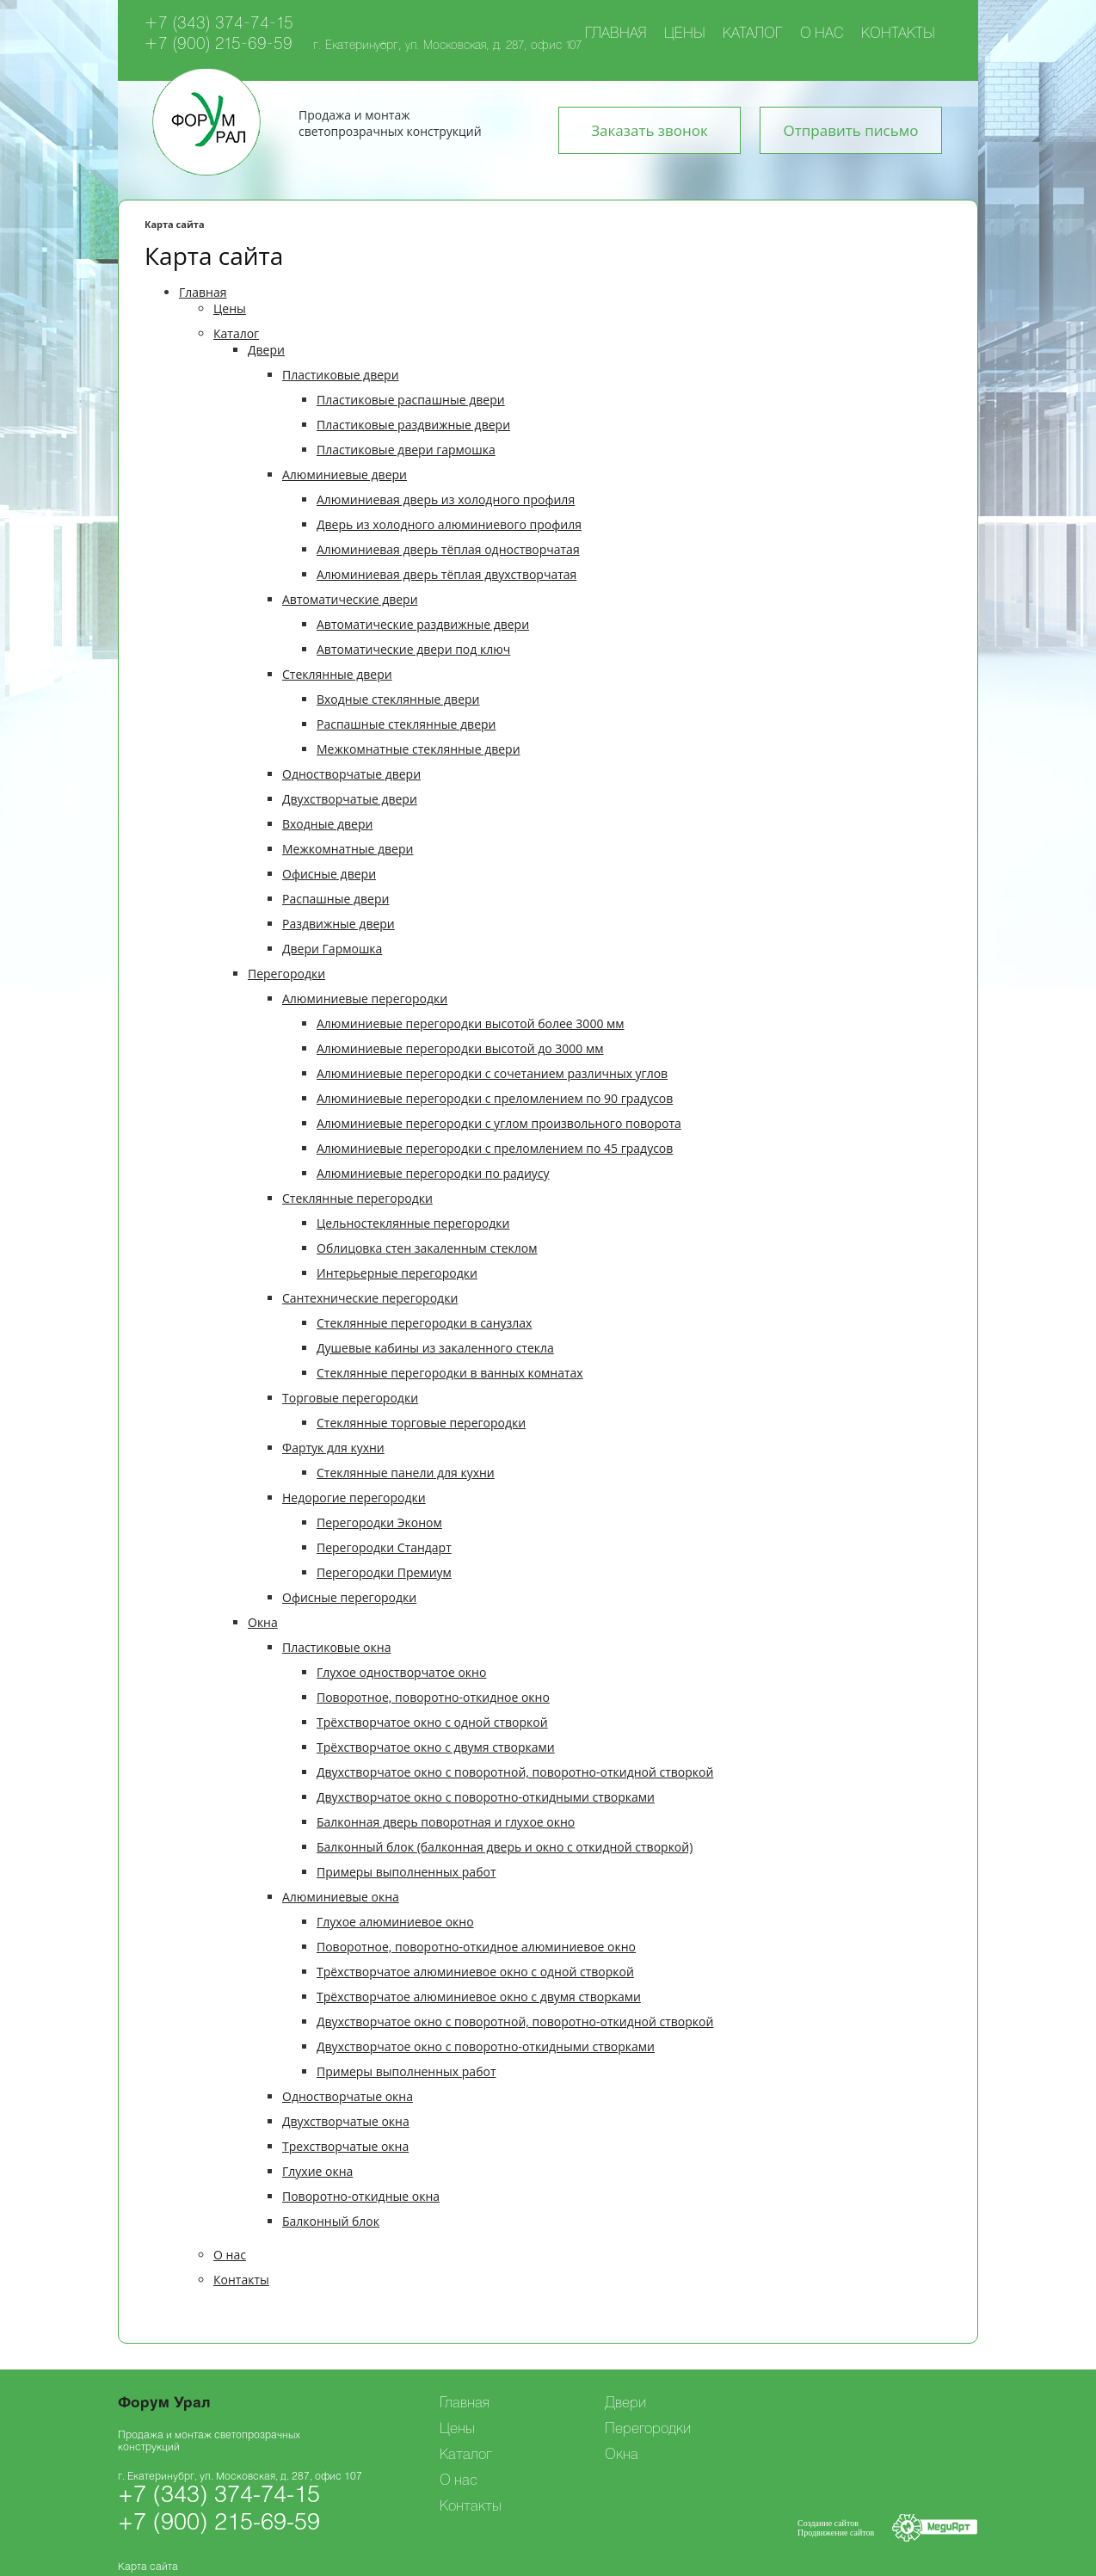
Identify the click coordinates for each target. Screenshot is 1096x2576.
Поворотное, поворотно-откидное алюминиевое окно (476, 1946)
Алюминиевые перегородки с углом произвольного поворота (499, 1123)
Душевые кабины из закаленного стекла (435, 1348)
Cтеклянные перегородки (357, 1198)
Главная (616, 34)
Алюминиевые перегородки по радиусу (433, 1173)
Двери (266, 350)
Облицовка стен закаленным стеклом (427, 1248)
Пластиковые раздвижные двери (413, 424)
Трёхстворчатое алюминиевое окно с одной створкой (475, 1971)
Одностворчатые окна (347, 2096)
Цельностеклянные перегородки (413, 1223)
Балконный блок (330, 2221)
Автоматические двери (350, 599)
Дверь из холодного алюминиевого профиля (449, 524)
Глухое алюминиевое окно (395, 1922)
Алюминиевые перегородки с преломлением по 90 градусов (495, 1098)
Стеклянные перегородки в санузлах (424, 1323)
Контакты (898, 34)
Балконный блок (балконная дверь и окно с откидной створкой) (505, 1847)
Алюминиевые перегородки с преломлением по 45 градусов (495, 1148)
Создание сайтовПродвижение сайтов (835, 2527)
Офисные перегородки (349, 1597)
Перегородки (286, 973)
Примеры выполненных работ (406, 1872)
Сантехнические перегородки (370, 1298)
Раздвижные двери (338, 923)
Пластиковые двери (340, 375)
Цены (684, 34)
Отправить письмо (851, 130)
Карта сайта (148, 2567)
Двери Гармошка (332, 948)
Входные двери (327, 824)
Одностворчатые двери (351, 774)
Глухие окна (317, 2171)
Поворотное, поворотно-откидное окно (433, 1697)
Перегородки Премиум (384, 1572)
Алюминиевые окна (340, 1897)
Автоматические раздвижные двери (423, 624)
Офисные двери (329, 874)
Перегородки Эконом (379, 1522)
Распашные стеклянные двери (406, 724)
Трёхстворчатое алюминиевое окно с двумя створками (479, 1996)
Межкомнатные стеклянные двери (418, 749)
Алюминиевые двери (344, 474)
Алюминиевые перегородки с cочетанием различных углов (492, 1073)
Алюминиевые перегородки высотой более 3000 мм (471, 1023)
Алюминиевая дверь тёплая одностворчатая (448, 549)
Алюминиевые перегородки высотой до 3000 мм (460, 1048)
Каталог (753, 34)
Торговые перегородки (350, 1398)
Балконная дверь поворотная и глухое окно (446, 1822)
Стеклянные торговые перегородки (421, 1422)
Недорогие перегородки (354, 1497)
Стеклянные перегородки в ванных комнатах (450, 1373)
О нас (822, 34)
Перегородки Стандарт (384, 1547)
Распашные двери (335, 899)
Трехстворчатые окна (345, 2146)
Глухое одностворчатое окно (401, 1672)
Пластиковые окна (336, 1647)
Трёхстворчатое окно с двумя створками (436, 1747)
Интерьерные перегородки (397, 1273)
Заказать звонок (649, 130)
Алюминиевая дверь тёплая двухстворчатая (446, 574)
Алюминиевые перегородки (364, 998)
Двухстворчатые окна (345, 2121)
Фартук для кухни (333, 1447)
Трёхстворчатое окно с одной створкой (432, 1722)
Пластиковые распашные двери (411, 399)
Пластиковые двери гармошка (406, 449)
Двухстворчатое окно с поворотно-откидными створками (486, 1797)
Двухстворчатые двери (349, 799)
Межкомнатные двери (347, 849)
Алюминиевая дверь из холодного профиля (446, 499)
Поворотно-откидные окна (361, 2196)
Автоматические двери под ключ (413, 649)
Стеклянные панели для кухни (406, 1472)
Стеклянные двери (337, 674)
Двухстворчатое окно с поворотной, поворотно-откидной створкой (515, 1772)
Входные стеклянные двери (398, 699)
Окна (263, 1622)
